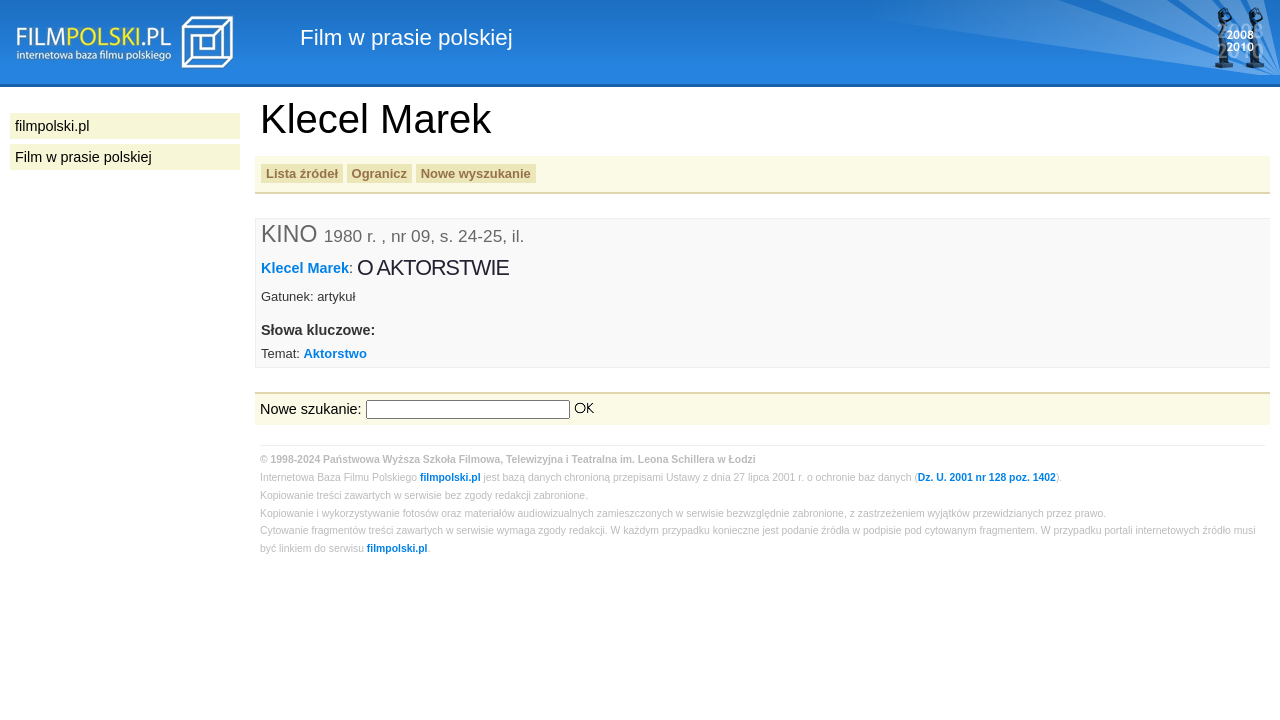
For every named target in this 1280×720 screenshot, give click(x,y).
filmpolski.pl (450, 477)
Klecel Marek (305, 268)
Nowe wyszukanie (476, 173)
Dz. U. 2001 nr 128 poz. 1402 (987, 477)
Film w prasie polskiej (83, 157)
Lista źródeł (302, 173)
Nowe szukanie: (311, 409)
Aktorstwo (334, 353)
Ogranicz (379, 173)
